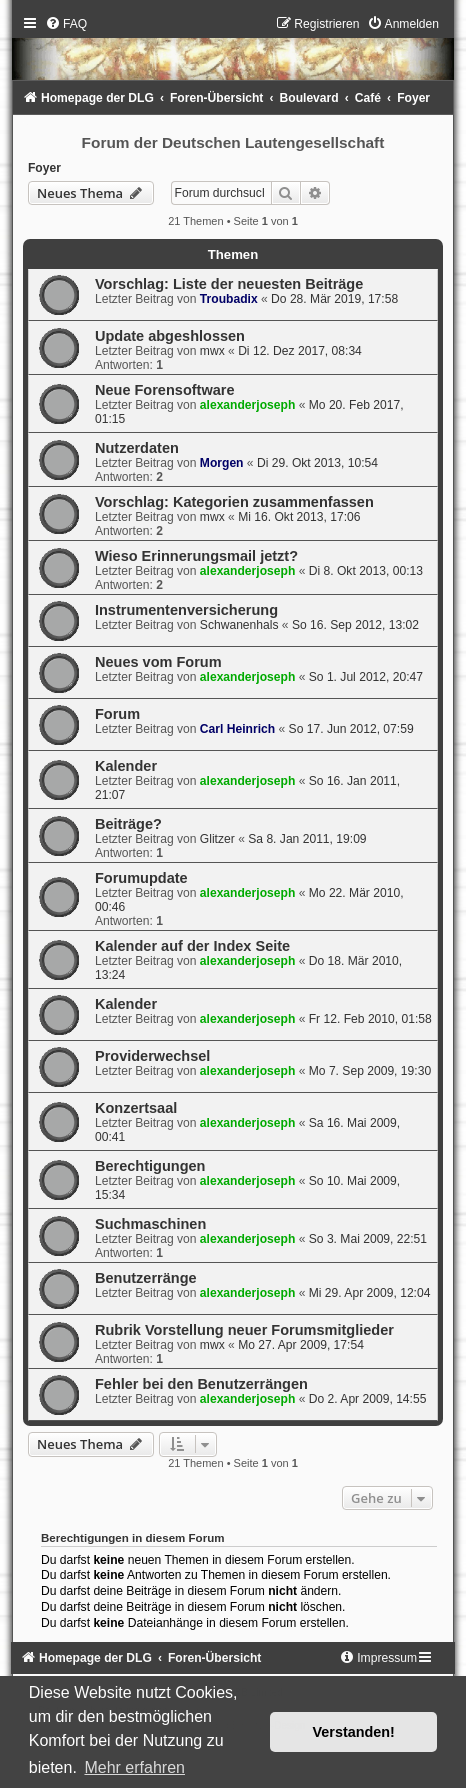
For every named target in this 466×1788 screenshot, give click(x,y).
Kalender (126, 766)
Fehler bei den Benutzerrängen (201, 1384)
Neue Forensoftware (165, 390)
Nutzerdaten (137, 448)
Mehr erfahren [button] (134, 1767)
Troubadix (229, 299)
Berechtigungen (150, 1166)
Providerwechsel (152, 1056)
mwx (212, 351)
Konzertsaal (136, 1108)
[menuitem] (66, 24)
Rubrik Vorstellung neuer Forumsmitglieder (244, 1330)
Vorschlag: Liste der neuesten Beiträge (229, 284)
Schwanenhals (239, 625)
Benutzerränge (146, 1278)
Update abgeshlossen (170, 336)
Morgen (222, 463)
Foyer (44, 168)
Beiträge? (128, 824)
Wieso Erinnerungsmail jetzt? (196, 556)
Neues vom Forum (158, 662)
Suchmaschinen (150, 1224)
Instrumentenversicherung (186, 610)
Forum (117, 714)
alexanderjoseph (247, 405)
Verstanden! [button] (354, 1732)
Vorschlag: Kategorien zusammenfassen (234, 502)
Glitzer (217, 839)
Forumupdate (141, 878)
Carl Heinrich (237, 729)
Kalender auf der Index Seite (192, 946)
